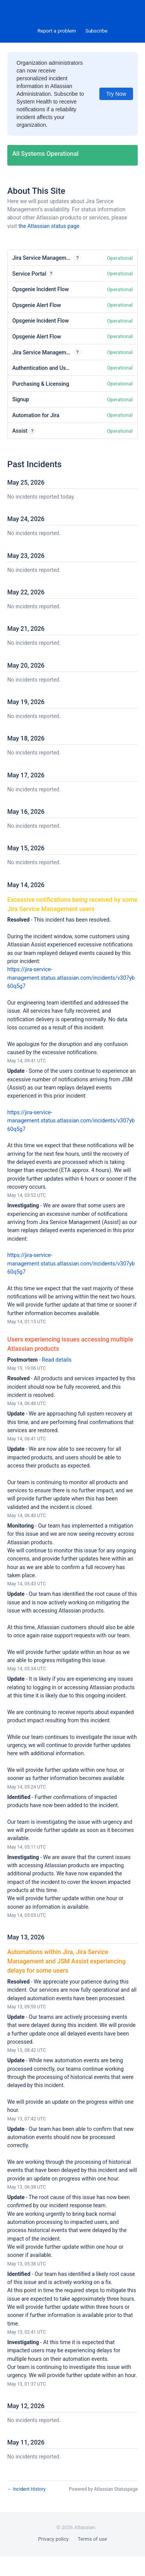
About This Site (36, 191)
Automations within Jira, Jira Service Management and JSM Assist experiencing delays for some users (67, 1961)
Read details (57, 1360)
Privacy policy (53, 2539)
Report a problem (57, 31)
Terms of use (92, 2539)
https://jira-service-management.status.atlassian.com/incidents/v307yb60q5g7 (71, 977)
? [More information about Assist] (32, 431)
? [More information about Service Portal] (51, 273)
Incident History (26, 2489)
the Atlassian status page (49, 226)
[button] (96, 31)
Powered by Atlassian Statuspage (103, 2489)
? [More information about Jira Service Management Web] (77, 258)
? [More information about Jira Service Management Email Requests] (77, 352)
